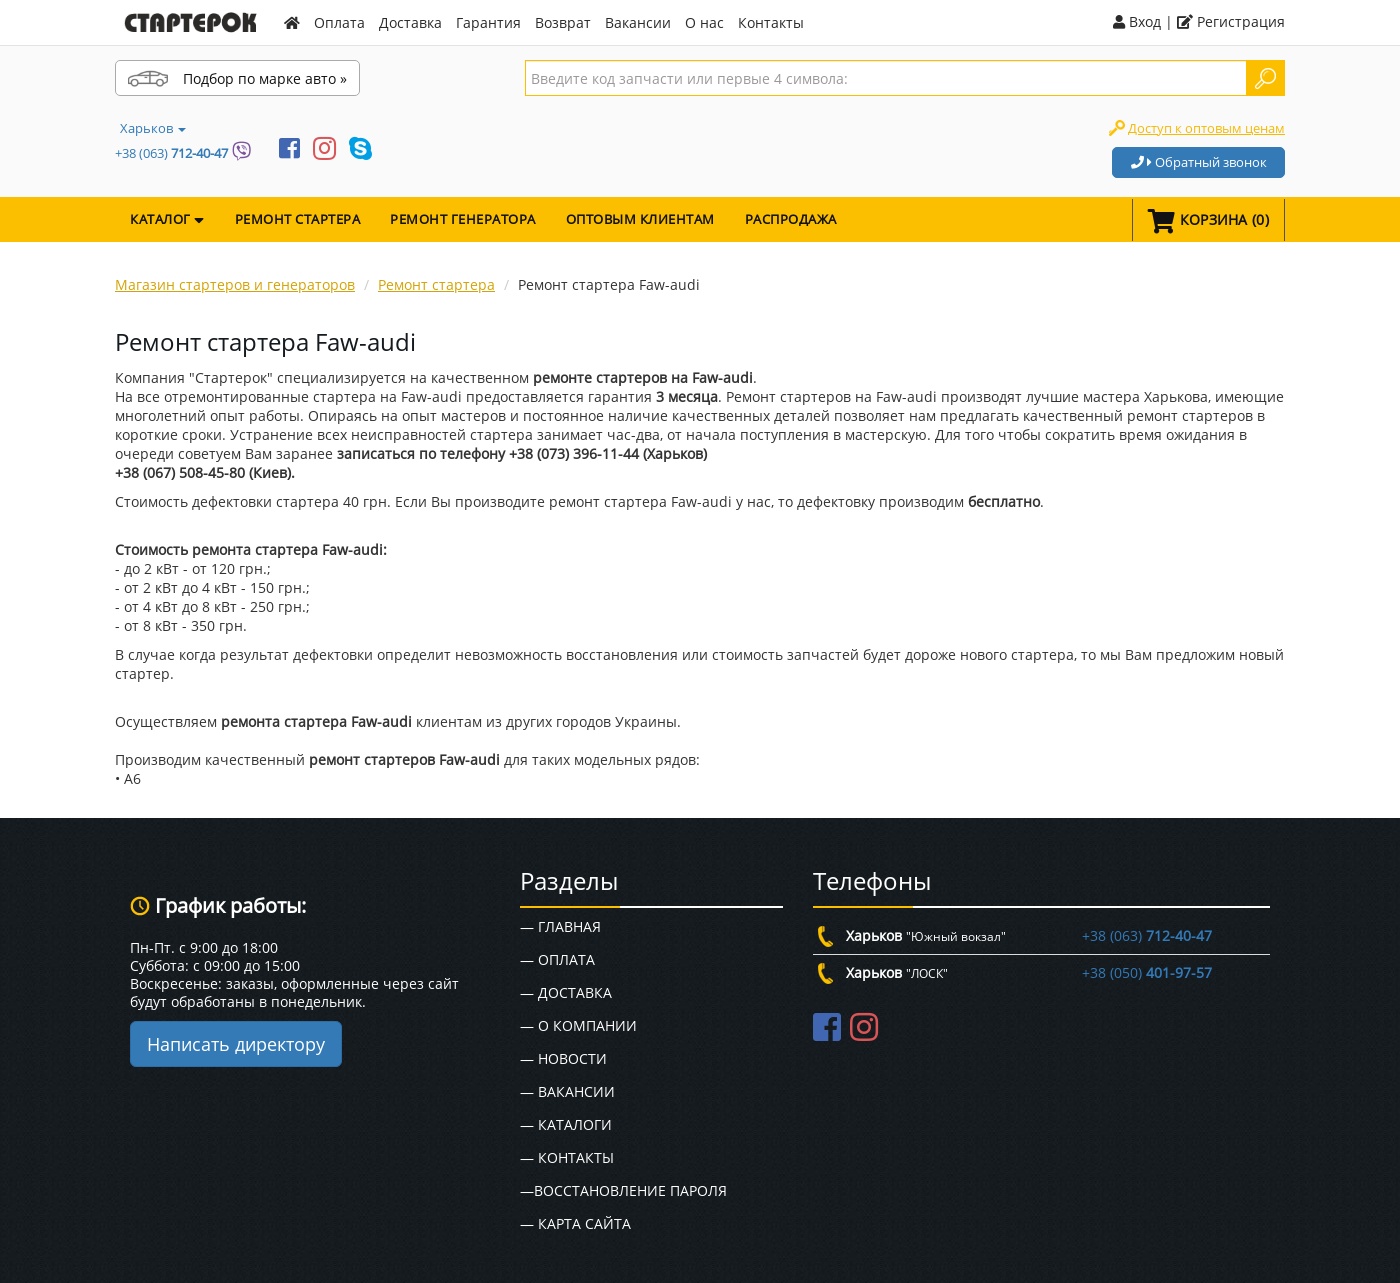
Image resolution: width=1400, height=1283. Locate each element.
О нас (704, 22)
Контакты (771, 22)
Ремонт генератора (463, 219)
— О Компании (578, 1025)
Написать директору (236, 1044)
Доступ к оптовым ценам (1206, 128)
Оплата (339, 22)
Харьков (153, 128)
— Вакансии (567, 1091)
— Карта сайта (575, 1223)
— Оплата (557, 959)
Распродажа (791, 219)
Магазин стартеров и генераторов (235, 284)
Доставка (410, 22)
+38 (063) (171, 153)
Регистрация (1231, 21)
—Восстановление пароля (623, 1190)
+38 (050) (1147, 972)
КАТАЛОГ (167, 219)
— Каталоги (566, 1124)
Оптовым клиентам (640, 219)
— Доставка (566, 992)
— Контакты (567, 1157)
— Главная (560, 926)
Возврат (563, 22)
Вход (1137, 21)
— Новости (563, 1058)
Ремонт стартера (298, 219)
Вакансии (638, 22)
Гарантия (488, 22)
